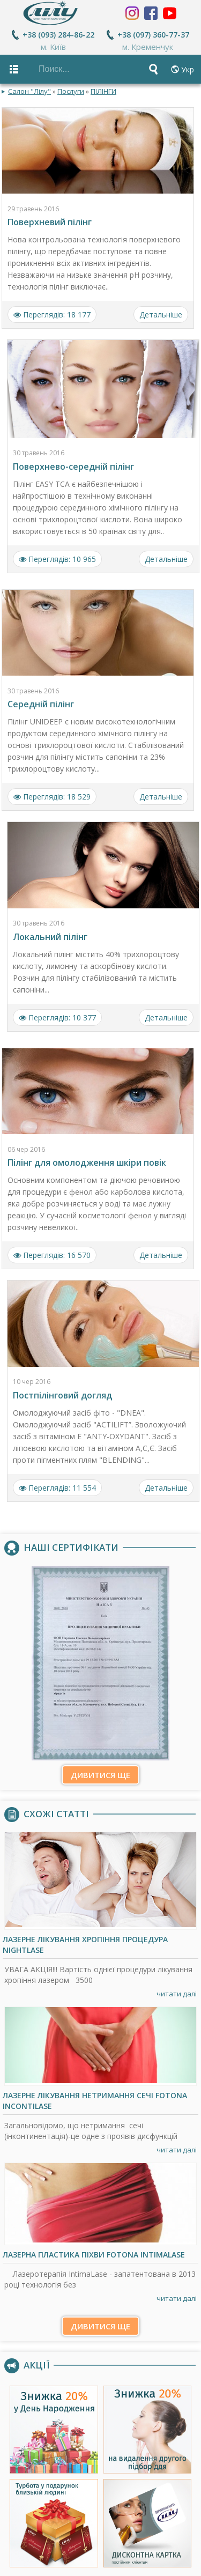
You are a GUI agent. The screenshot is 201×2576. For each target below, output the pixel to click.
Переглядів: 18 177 (52, 314)
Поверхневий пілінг (50, 222)
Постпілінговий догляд (62, 1395)
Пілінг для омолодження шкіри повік (87, 1162)
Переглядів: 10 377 (57, 1017)
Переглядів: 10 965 (57, 559)
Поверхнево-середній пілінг (73, 466)
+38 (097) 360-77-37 (153, 34)
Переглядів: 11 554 (57, 1487)
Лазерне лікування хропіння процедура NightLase (85, 1944)
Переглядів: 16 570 (52, 1255)
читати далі (177, 1993)
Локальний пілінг (50, 936)
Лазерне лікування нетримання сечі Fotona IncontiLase (95, 2100)
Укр (187, 69)
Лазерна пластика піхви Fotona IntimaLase (94, 2254)
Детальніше (160, 314)
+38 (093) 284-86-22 (58, 34)
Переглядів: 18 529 (52, 796)
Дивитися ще (100, 1774)
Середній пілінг (41, 704)
